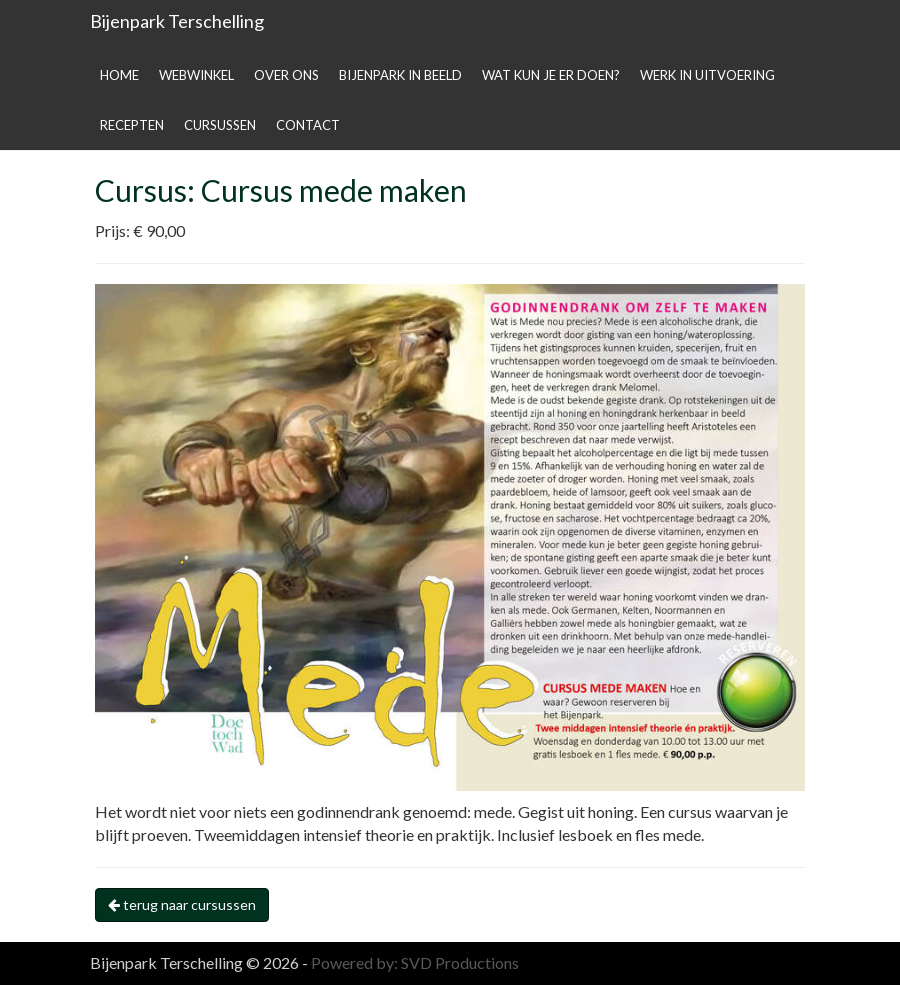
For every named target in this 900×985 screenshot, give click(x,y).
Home (119, 75)
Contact (308, 125)
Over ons (286, 75)
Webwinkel (196, 75)
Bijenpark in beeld (400, 75)
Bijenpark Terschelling (177, 21)
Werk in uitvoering (707, 75)
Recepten (132, 125)
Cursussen (220, 125)
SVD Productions (460, 962)
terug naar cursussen (182, 904)
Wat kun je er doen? (551, 75)
